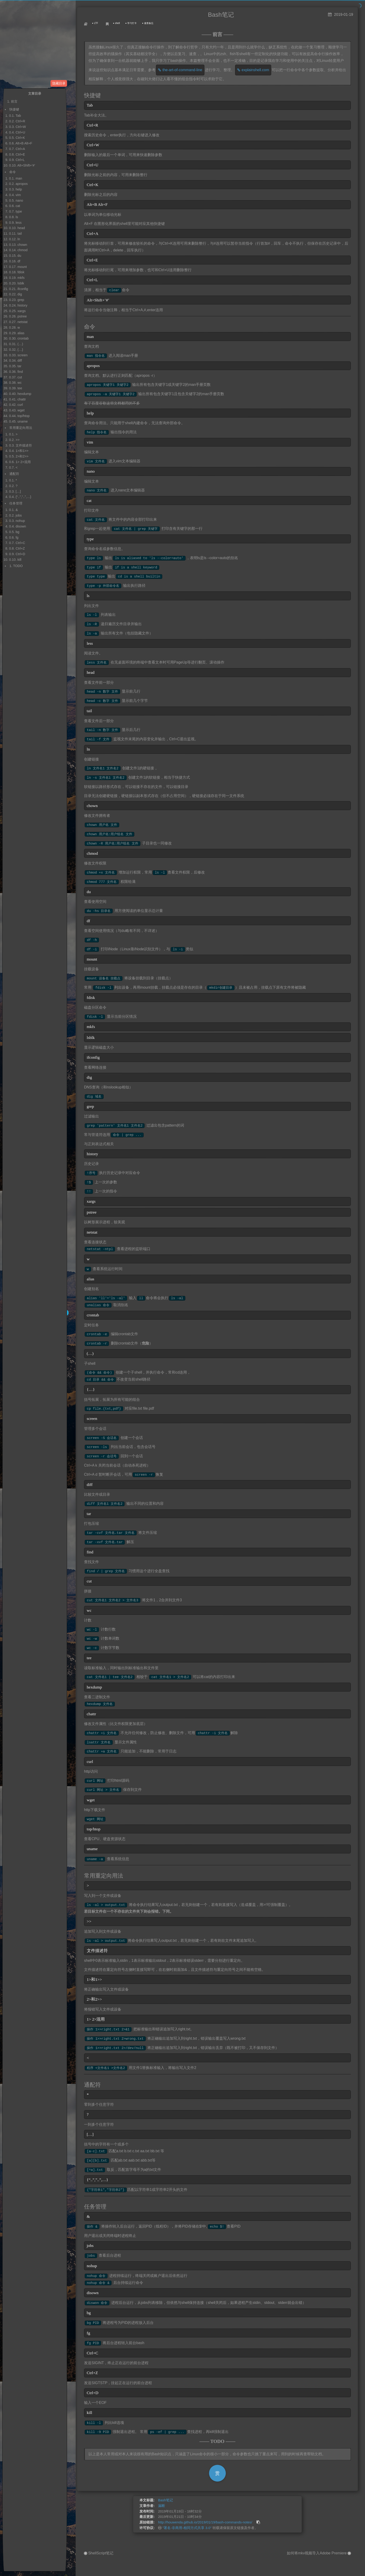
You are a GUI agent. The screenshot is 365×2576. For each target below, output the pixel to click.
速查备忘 (148, 23)
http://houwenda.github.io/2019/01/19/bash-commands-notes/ (205, 2522)
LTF (96, 23)
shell (117, 23)
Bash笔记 (165, 2500)
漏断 (161, 2506)
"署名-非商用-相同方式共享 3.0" (186, 2528)
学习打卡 (132, 23)
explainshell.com (255, 70)
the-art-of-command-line (182, 70)
